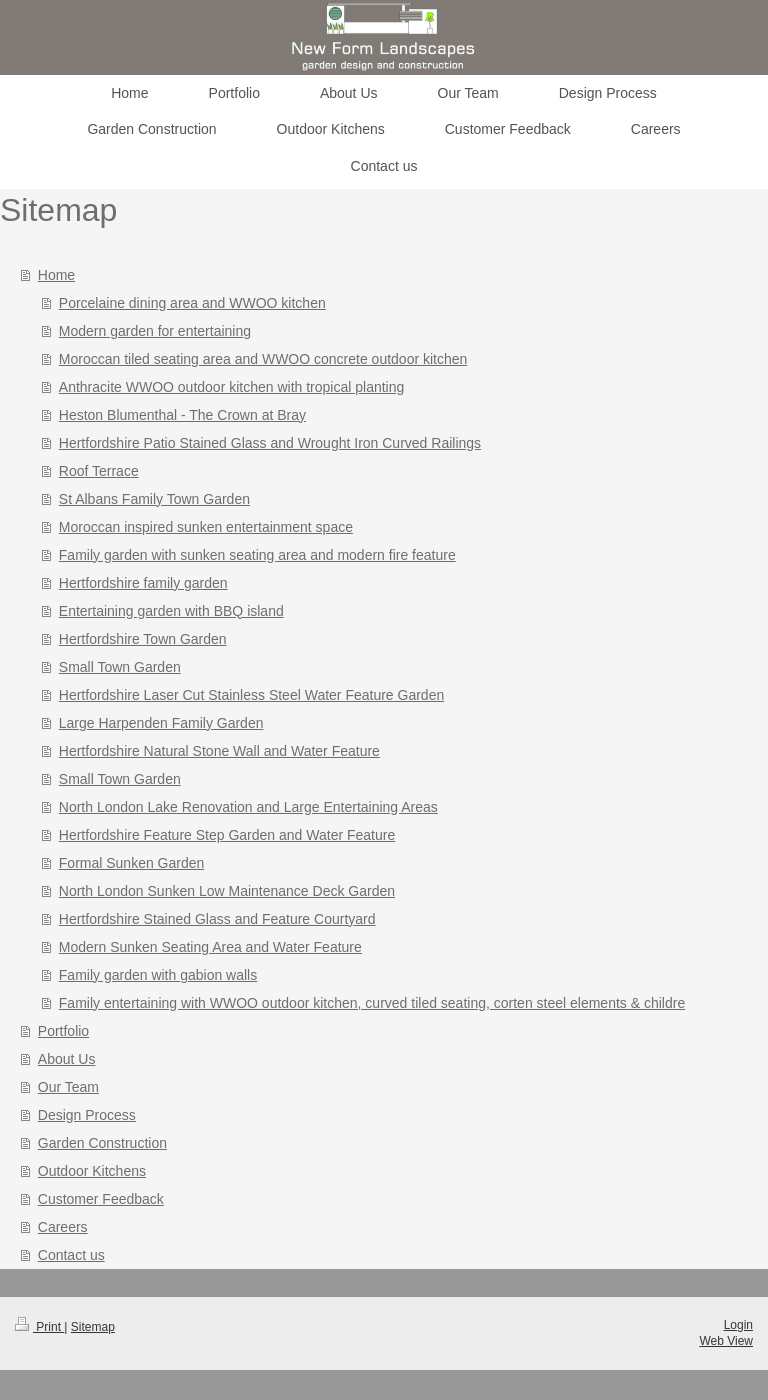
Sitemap (93, 1327)
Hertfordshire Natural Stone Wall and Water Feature (219, 751)
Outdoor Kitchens (92, 1171)
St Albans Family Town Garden (154, 499)
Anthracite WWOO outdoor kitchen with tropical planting (232, 387)
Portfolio (63, 1031)
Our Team (68, 1087)
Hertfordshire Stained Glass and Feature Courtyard (217, 919)
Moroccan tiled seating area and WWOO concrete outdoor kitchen (263, 359)
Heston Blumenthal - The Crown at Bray (182, 415)
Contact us (71, 1255)
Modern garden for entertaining (155, 331)
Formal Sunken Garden (132, 863)
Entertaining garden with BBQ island (171, 611)
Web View (726, 1341)
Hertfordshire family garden (143, 583)
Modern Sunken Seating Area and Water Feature (210, 947)
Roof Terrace (99, 471)
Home (56, 275)
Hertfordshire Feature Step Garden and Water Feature (227, 835)
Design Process (87, 1115)
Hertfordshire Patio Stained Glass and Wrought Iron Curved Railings (270, 443)
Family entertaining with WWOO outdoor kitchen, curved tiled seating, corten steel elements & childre (372, 1003)
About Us (67, 1059)
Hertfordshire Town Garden (143, 639)
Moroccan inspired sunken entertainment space (206, 527)
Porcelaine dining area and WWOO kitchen (192, 303)
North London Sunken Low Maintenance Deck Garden (227, 891)
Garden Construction (102, 1143)
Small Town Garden (120, 667)
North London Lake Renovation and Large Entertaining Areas (248, 807)
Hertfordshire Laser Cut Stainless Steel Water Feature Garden (251, 695)
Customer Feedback (101, 1199)
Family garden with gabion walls (158, 975)
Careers (63, 1227)
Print (39, 1327)
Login (738, 1325)
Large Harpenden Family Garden (161, 723)
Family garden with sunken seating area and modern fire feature (257, 555)
